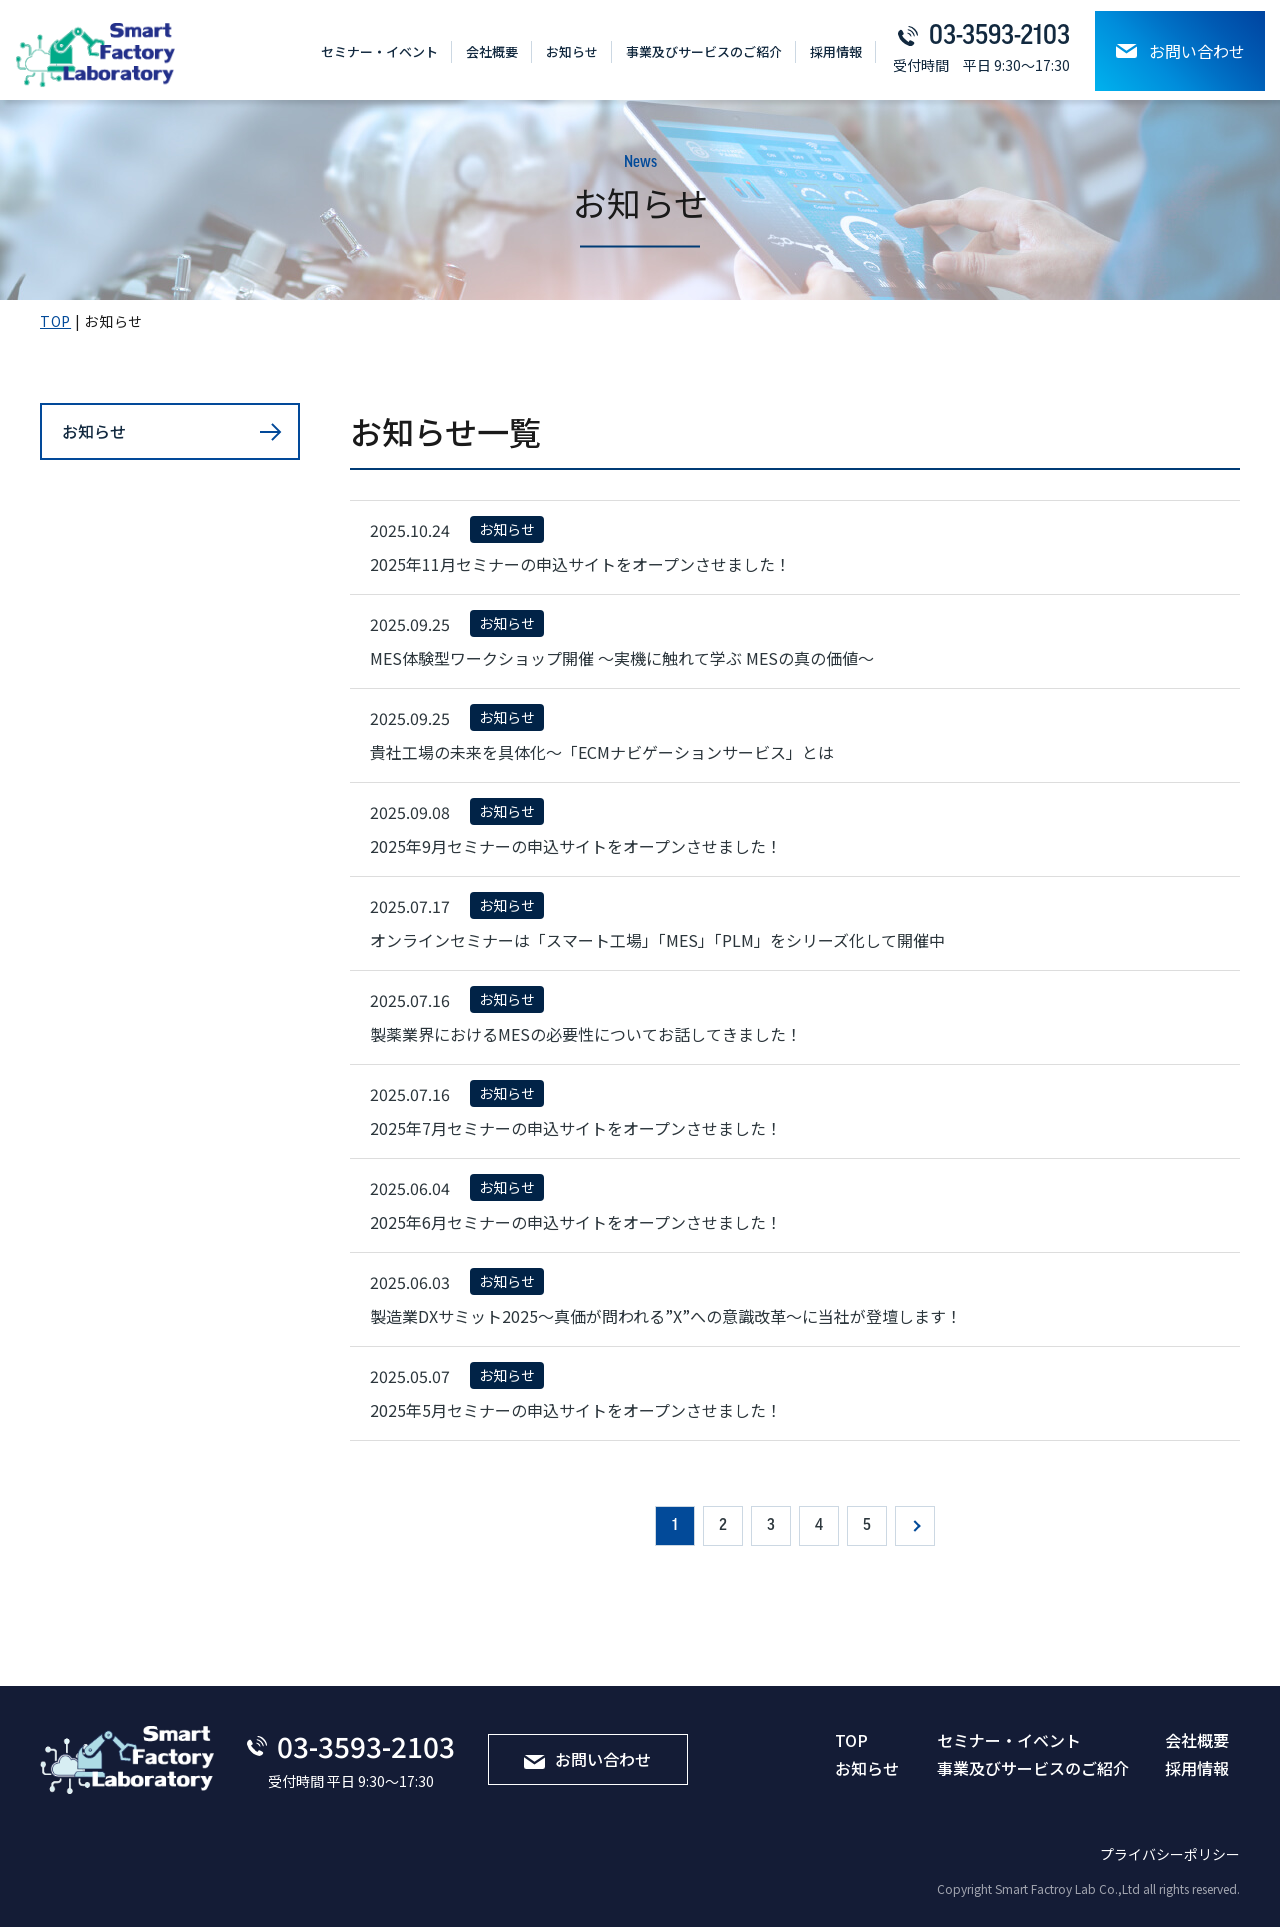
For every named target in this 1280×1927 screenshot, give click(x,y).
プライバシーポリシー (1170, 1854)
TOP (851, 1740)
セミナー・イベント (379, 51)
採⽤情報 (836, 51)
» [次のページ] (915, 1526)
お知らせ (572, 51)
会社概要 (492, 51)
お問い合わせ (1180, 51)
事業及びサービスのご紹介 (704, 51)
